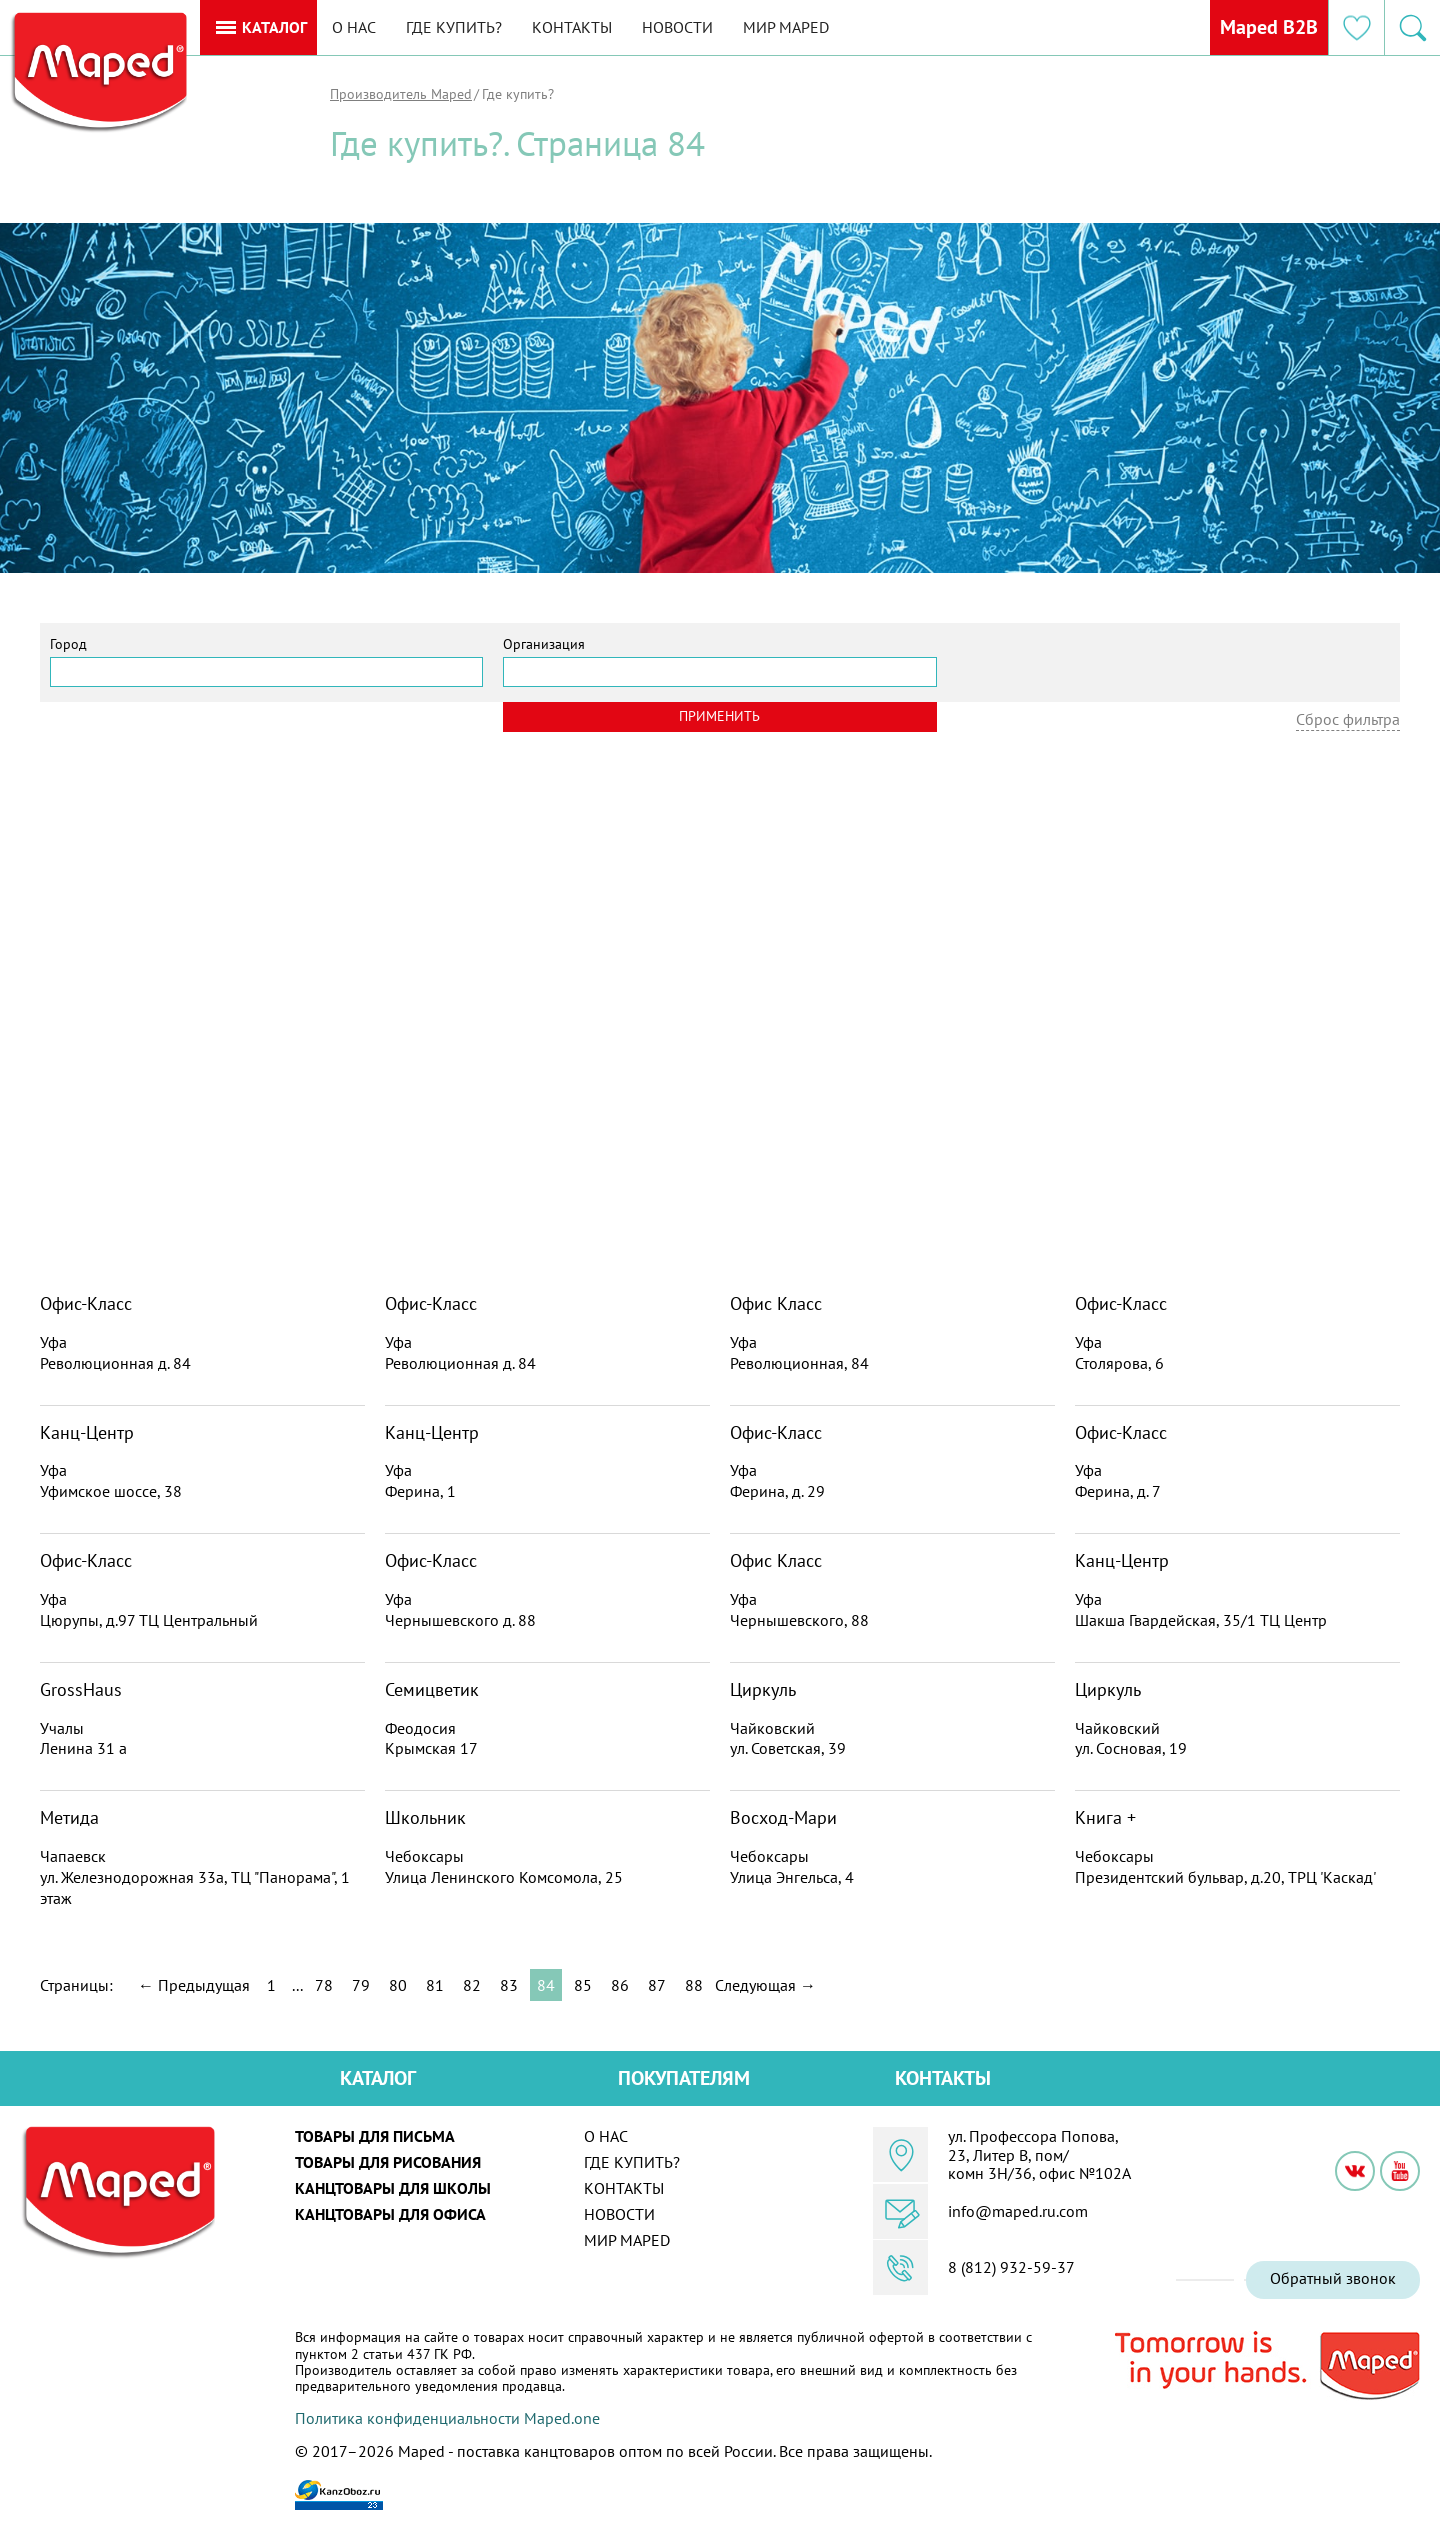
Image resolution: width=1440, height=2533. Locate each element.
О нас (354, 27)
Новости (677, 27)
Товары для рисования (388, 2162)
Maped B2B (1269, 27)
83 (509, 1985)
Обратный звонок (1333, 2278)
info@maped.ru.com (1018, 2211)
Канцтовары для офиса (390, 2214)
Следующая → (765, 1985)
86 (620, 1985)
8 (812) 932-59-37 (1011, 2267)
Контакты (572, 27)
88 (694, 1985)
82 (472, 1985)
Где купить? (454, 27)
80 (398, 1985)
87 (657, 1985)
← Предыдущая (194, 1985)
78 (324, 1985)
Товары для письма (375, 2136)
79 (361, 1985)
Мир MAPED (786, 27)
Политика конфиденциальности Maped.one (447, 2418)
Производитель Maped (401, 94)
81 (435, 1985)
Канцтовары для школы (393, 2188)
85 (583, 1985)
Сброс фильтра (1348, 719)
